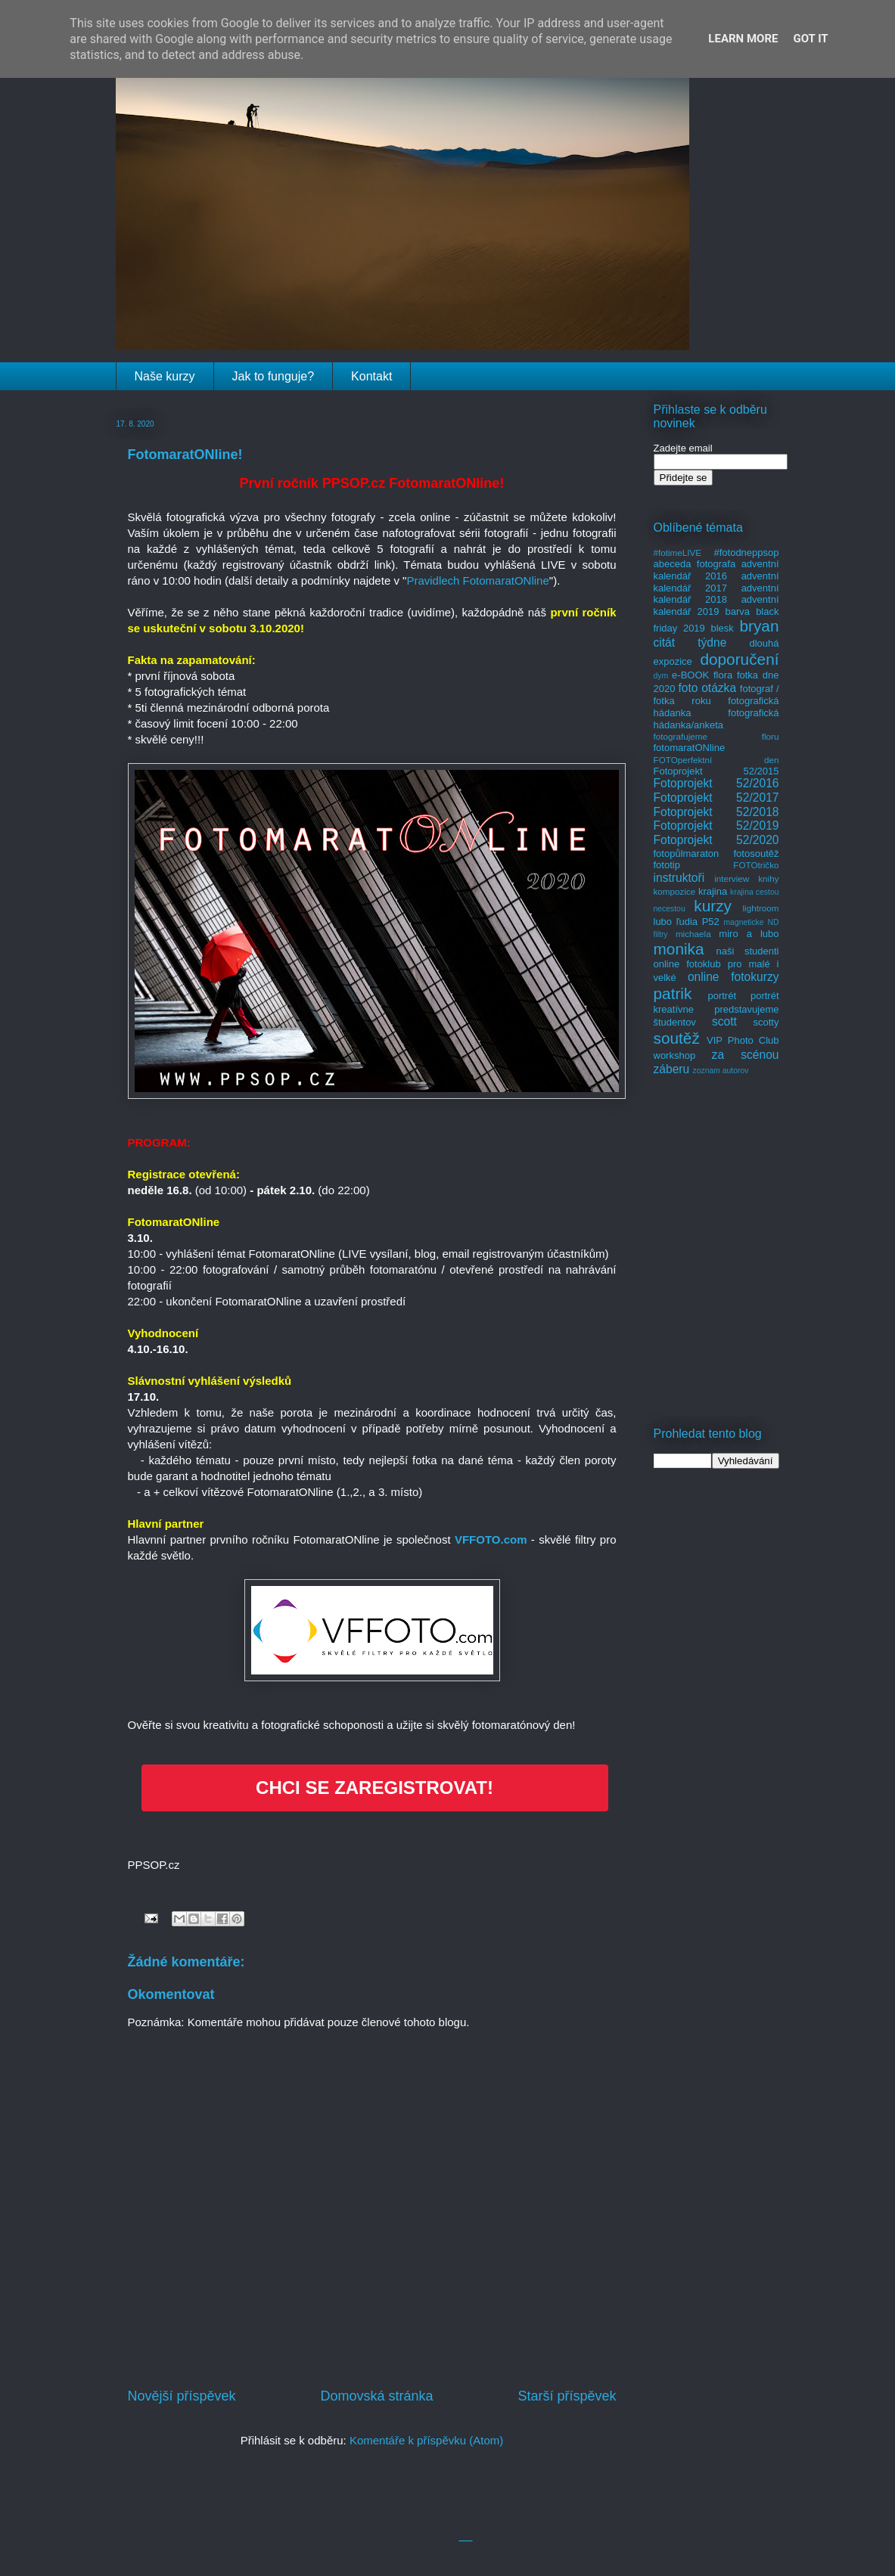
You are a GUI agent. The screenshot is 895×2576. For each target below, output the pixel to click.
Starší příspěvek (566, 2396)
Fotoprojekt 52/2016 (716, 783)
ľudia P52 (697, 921)
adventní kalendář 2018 (716, 594)
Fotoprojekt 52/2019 (716, 825)
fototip (667, 865)
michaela (693, 934)
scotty (766, 1022)
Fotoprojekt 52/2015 (716, 771)
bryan (758, 626)
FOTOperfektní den (716, 760)
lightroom (760, 908)
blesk (721, 628)
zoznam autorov (721, 1070)
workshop (675, 1055)
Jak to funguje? (273, 376)
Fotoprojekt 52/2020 (716, 839)
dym (661, 676)
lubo (663, 921)
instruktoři (679, 877)
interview (731, 878)
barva (738, 611)
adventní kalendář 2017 (716, 582)
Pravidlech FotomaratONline (477, 580)
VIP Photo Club (743, 1040)
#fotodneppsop (745, 552)
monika (679, 948)
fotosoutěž (756, 853)
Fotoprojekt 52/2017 (716, 797)
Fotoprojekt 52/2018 (716, 811)
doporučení (739, 659)
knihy (768, 878)
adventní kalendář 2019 (716, 605)
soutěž (677, 1038)
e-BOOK (690, 675)
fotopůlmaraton (686, 853)
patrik (673, 993)
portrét (721, 995)
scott (724, 1021)
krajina (712, 891)
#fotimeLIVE (678, 552)
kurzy (713, 905)
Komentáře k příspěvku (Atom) (426, 2440)
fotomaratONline (690, 747)
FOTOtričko (755, 865)
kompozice (675, 891)
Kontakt (371, 376)
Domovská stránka (376, 2396)
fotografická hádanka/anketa (716, 719)
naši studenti (747, 951)
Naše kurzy (165, 376)
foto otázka (707, 687)
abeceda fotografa (695, 564)
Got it (810, 38)
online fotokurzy (733, 976)
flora (722, 675)
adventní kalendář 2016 (716, 570)
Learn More (743, 38)
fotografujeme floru (716, 736)
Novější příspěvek (182, 2396)
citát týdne (690, 642)
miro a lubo (748, 933)
